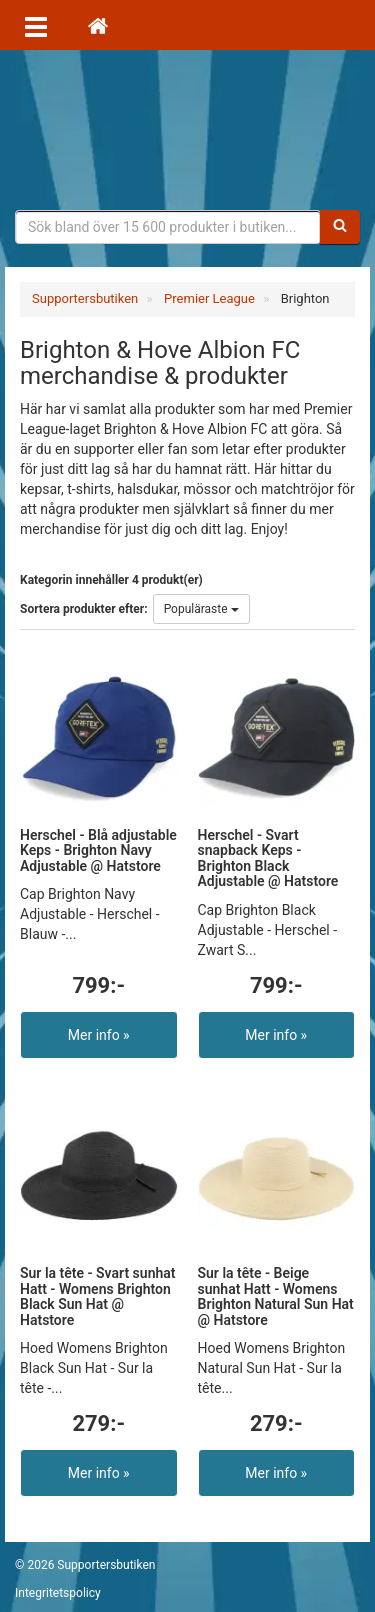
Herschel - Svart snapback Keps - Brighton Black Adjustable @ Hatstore (268, 858)
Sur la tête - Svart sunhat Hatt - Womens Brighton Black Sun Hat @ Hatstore (97, 1296)
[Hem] (98, 25)
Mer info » (99, 1035)
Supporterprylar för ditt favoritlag (188, 130)
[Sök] (340, 227)
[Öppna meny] (36, 25)
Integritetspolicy (58, 1593)
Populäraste (201, 609)
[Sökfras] (168, 227)
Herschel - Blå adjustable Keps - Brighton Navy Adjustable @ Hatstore (98, 850)
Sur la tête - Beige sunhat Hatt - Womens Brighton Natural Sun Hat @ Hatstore (276, 1296)
